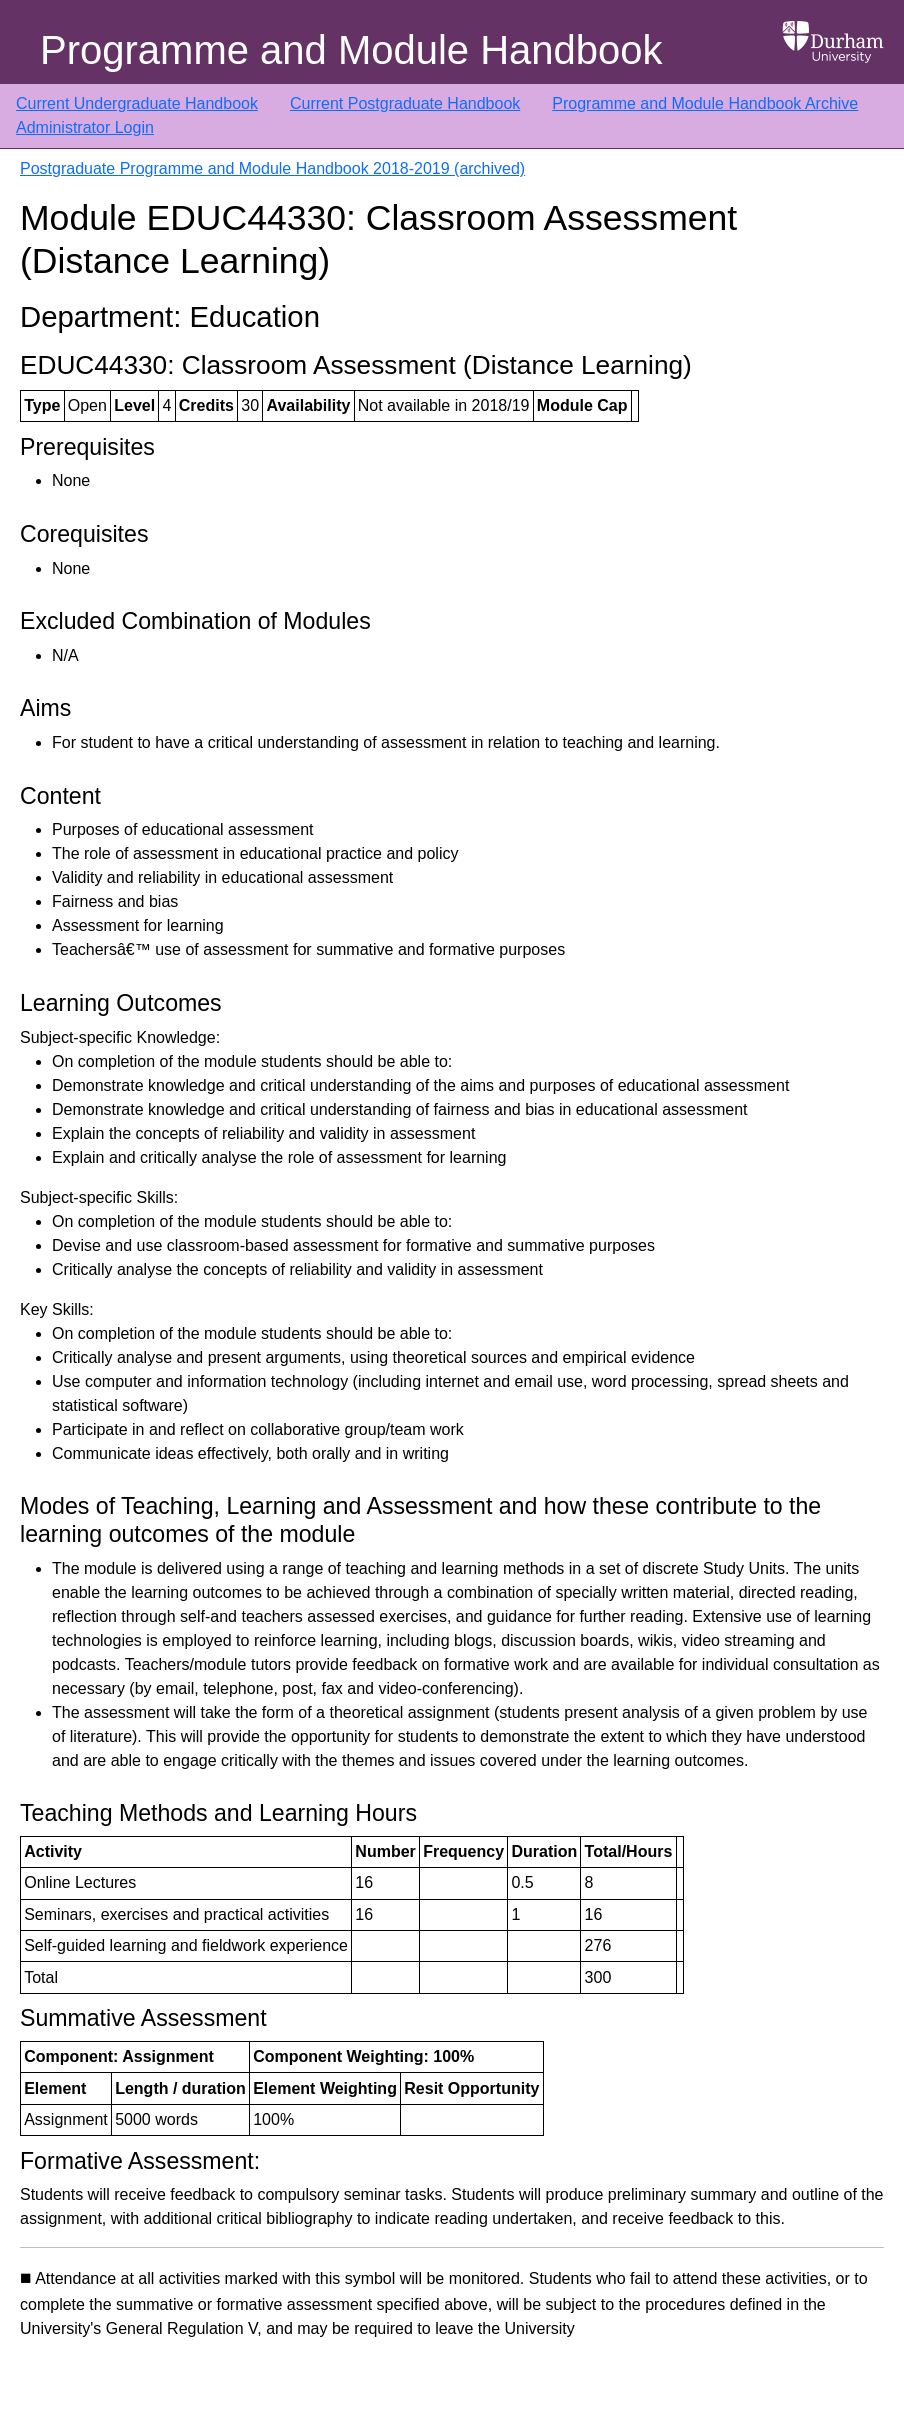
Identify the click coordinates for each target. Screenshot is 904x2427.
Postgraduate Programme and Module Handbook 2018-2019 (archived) (272, 168)
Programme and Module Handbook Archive (705, 103)
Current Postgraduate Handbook (405, 103)
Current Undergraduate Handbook (137, 103)
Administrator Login (85, 127)
